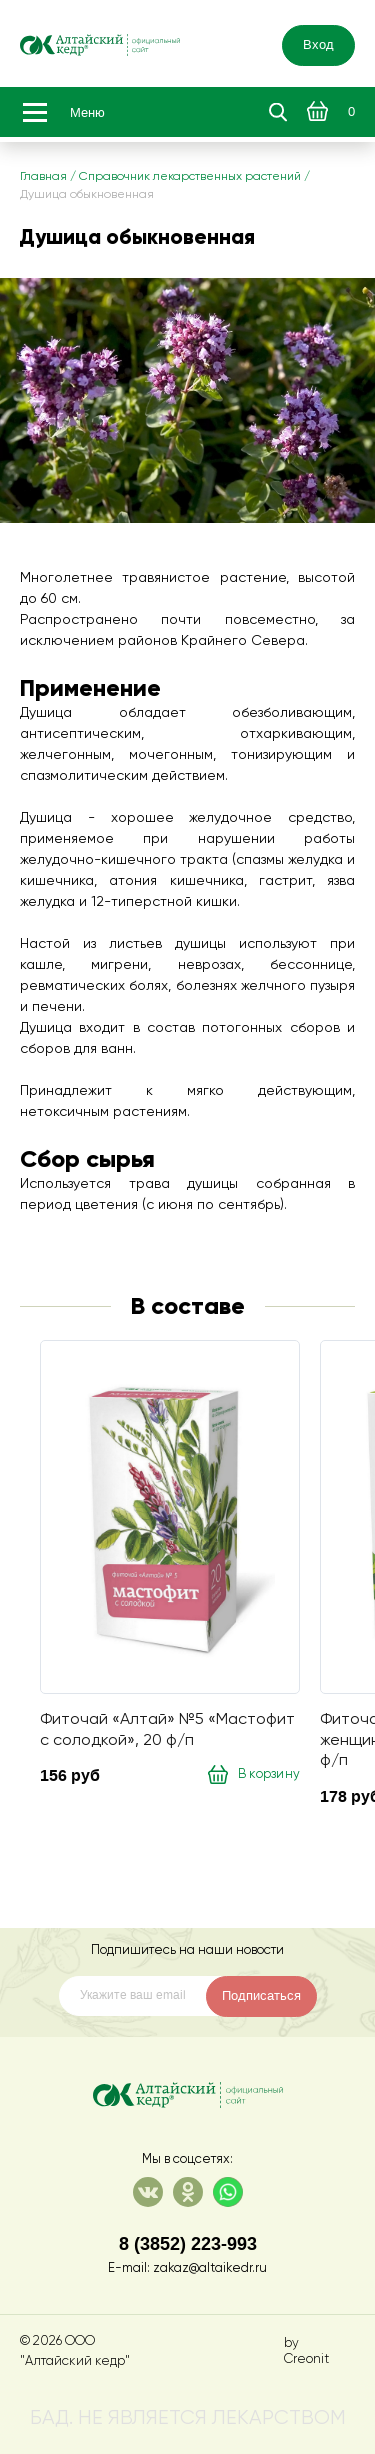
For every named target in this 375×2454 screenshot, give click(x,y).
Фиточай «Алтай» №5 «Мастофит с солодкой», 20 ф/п (167, 1730)
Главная (43, 177)
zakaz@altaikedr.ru (210, 2268)
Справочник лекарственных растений (190, 177)
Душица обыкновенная (87, 195)
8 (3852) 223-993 (188, 2243)
